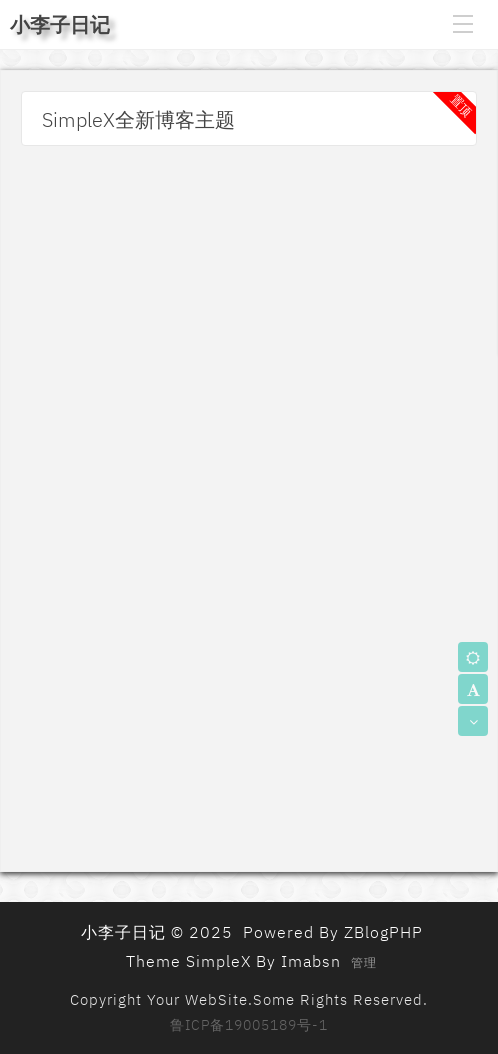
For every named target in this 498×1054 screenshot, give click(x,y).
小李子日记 (60, 24)
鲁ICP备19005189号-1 (249, 1025)
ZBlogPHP (383, 932)
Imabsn (311, 961)
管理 (364, 962)
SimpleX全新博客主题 (138, 119)
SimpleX (218, 961)
